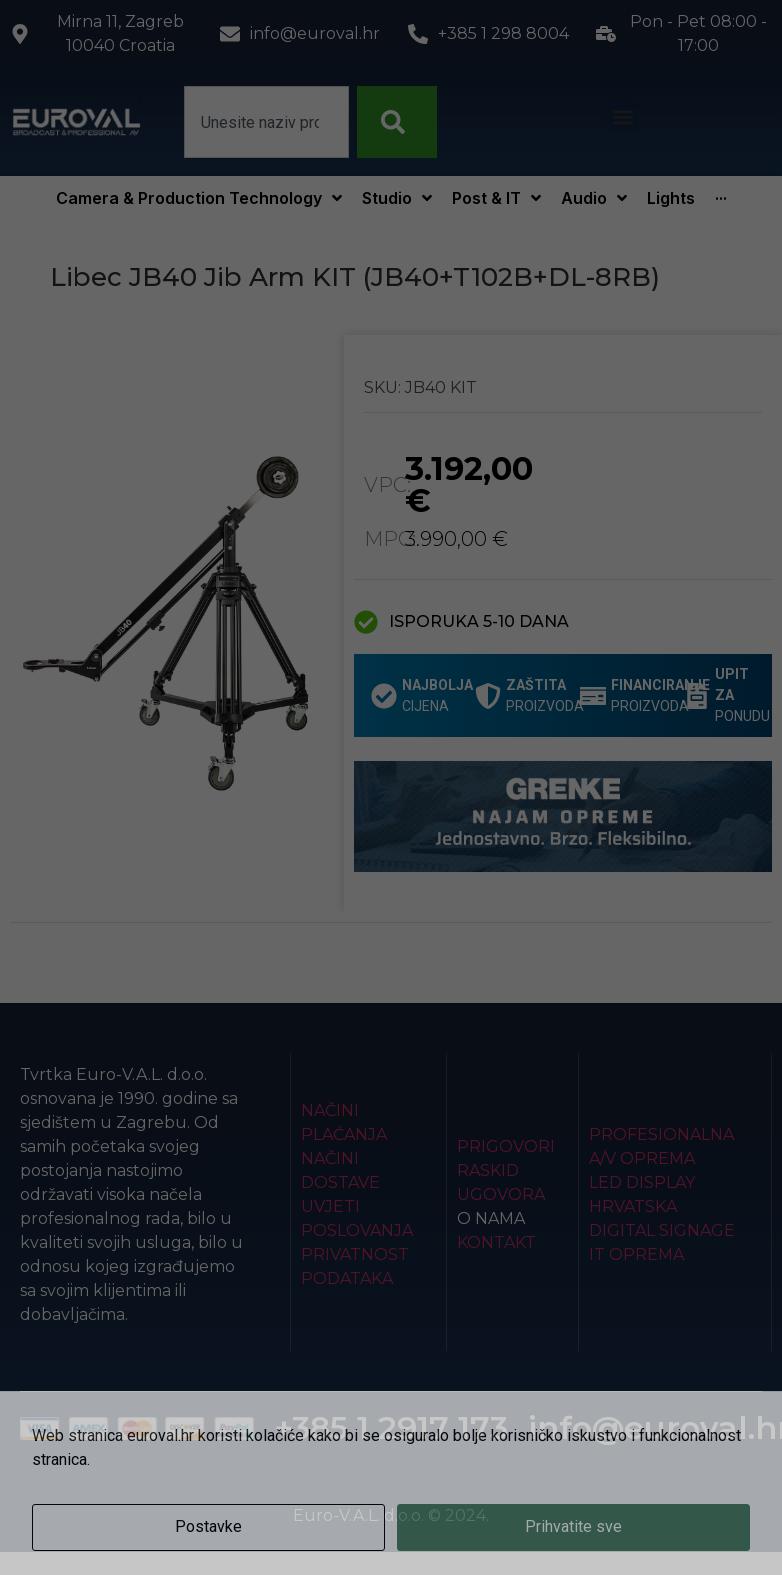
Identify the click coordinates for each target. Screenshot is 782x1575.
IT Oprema (636, 1254)
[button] (622, 117)
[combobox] (266, 122)
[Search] (397, 122)
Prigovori (506, 1146)
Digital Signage (662, 1230)
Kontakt (496, 1242)
